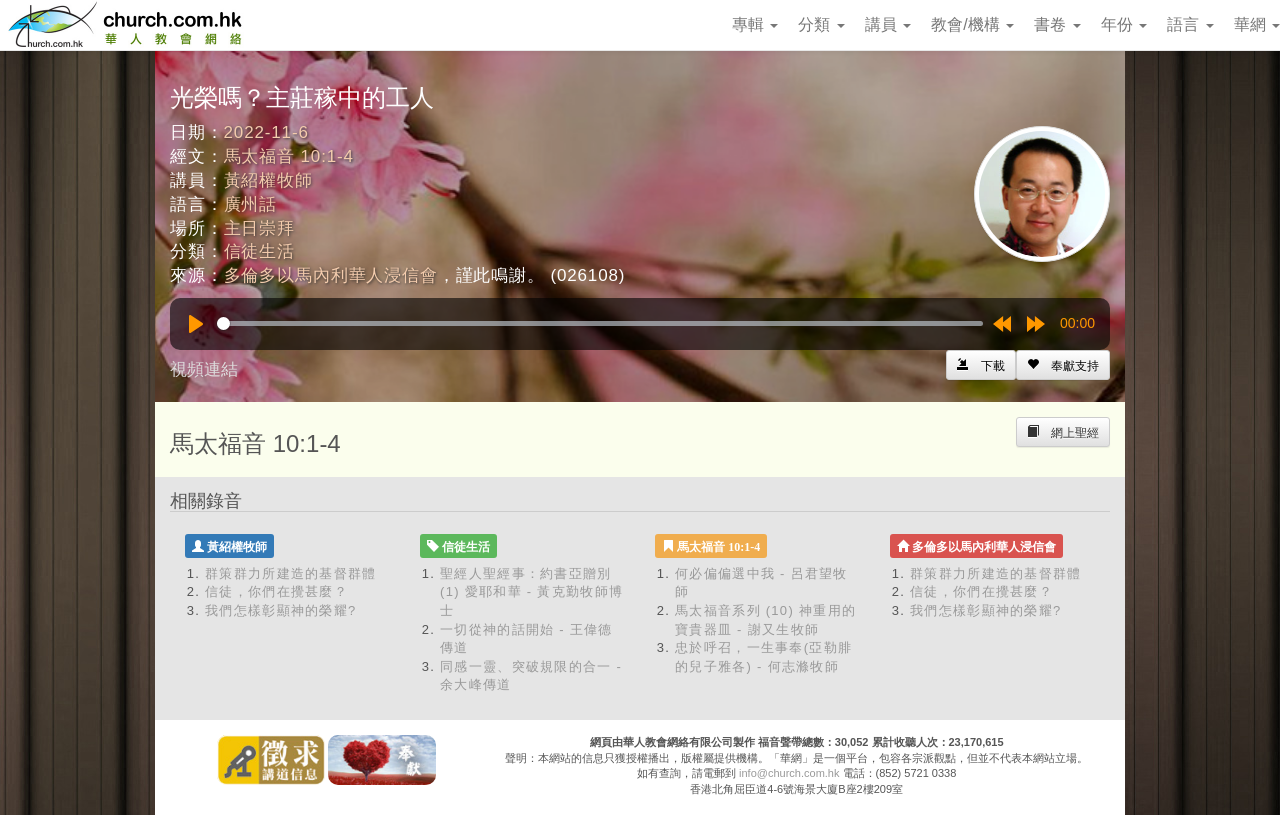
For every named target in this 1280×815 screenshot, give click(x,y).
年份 (1124, 24)
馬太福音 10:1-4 (289, 156)
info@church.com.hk (789, 773)
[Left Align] (1063, 365)
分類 (821, 24)
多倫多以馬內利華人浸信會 (331, 275)
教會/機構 (972, 24)
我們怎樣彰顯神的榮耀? (281, 610)
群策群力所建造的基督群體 (291, 573)
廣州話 (251, 204)
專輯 (755, 24)
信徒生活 (259, 251)
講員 (888, 24)
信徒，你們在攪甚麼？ (276, 591)
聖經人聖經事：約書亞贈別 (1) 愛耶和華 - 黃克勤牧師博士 (531, 592)
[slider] (600, 323)
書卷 (1057, 24)
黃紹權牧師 (268, 180)
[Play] (196, 324)
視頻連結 (204, 369)
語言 (1190, 24)
